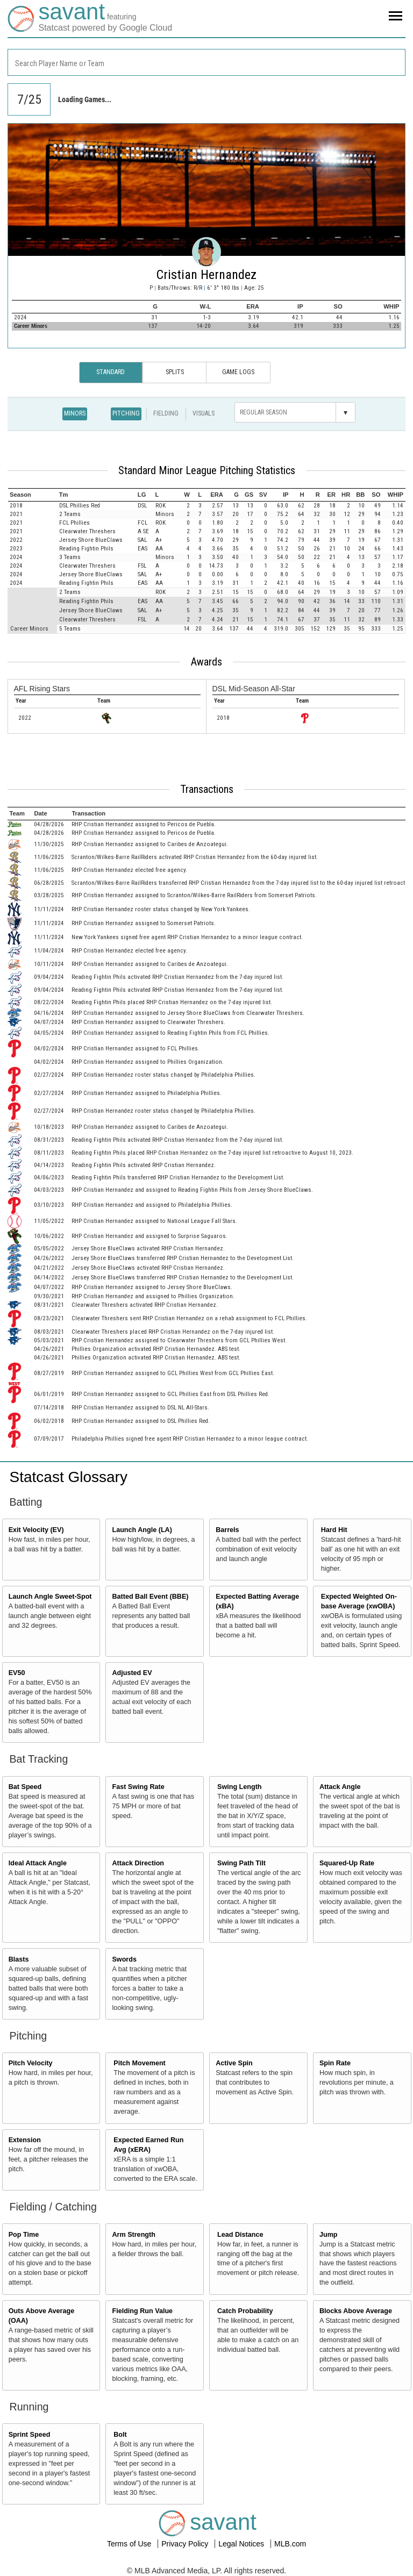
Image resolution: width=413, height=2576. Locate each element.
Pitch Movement (139, 2063)
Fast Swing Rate (138, 1787)
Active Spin (234, 2063)
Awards (206, 661)
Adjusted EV (132, 1673)
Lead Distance (240, 2234)
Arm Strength (133, 2234)
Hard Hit (334, 1530)
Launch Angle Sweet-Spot (50, 1596)
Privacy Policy (185, 2543)
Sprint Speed (30, 2434)
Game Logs (238, 372)
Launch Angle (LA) (142, 1530)
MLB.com (290, 2543)
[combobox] (206, 62)
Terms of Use (130, 2543)
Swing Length (239, 1787)
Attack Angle (340, 1787)
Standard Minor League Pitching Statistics (206, 470)
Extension (25, 2140)
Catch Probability (245, 2311)
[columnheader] (33, 494)
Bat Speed (25, 1787)
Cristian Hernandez (206, 274)
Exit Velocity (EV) (36, 1530)
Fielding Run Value (142, 2311)
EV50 (17, 1673)
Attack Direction (138, 1863)
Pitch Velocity (31, 2063)
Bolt (119, 2434)
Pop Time (24, 2234)
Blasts (19, 1959)
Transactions (206, 789)
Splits (175, 372)
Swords (124, 1959)
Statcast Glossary (68, 1477)
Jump (328, 2234)
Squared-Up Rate (346, 1863)
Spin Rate (335, 2063)
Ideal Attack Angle (38, 1863)
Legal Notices (242, 2543)
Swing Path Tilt (241, 1863)
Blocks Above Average (355, 2311)
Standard (110, 372)
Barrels (227, 1530)
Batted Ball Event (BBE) (150, 1596)
